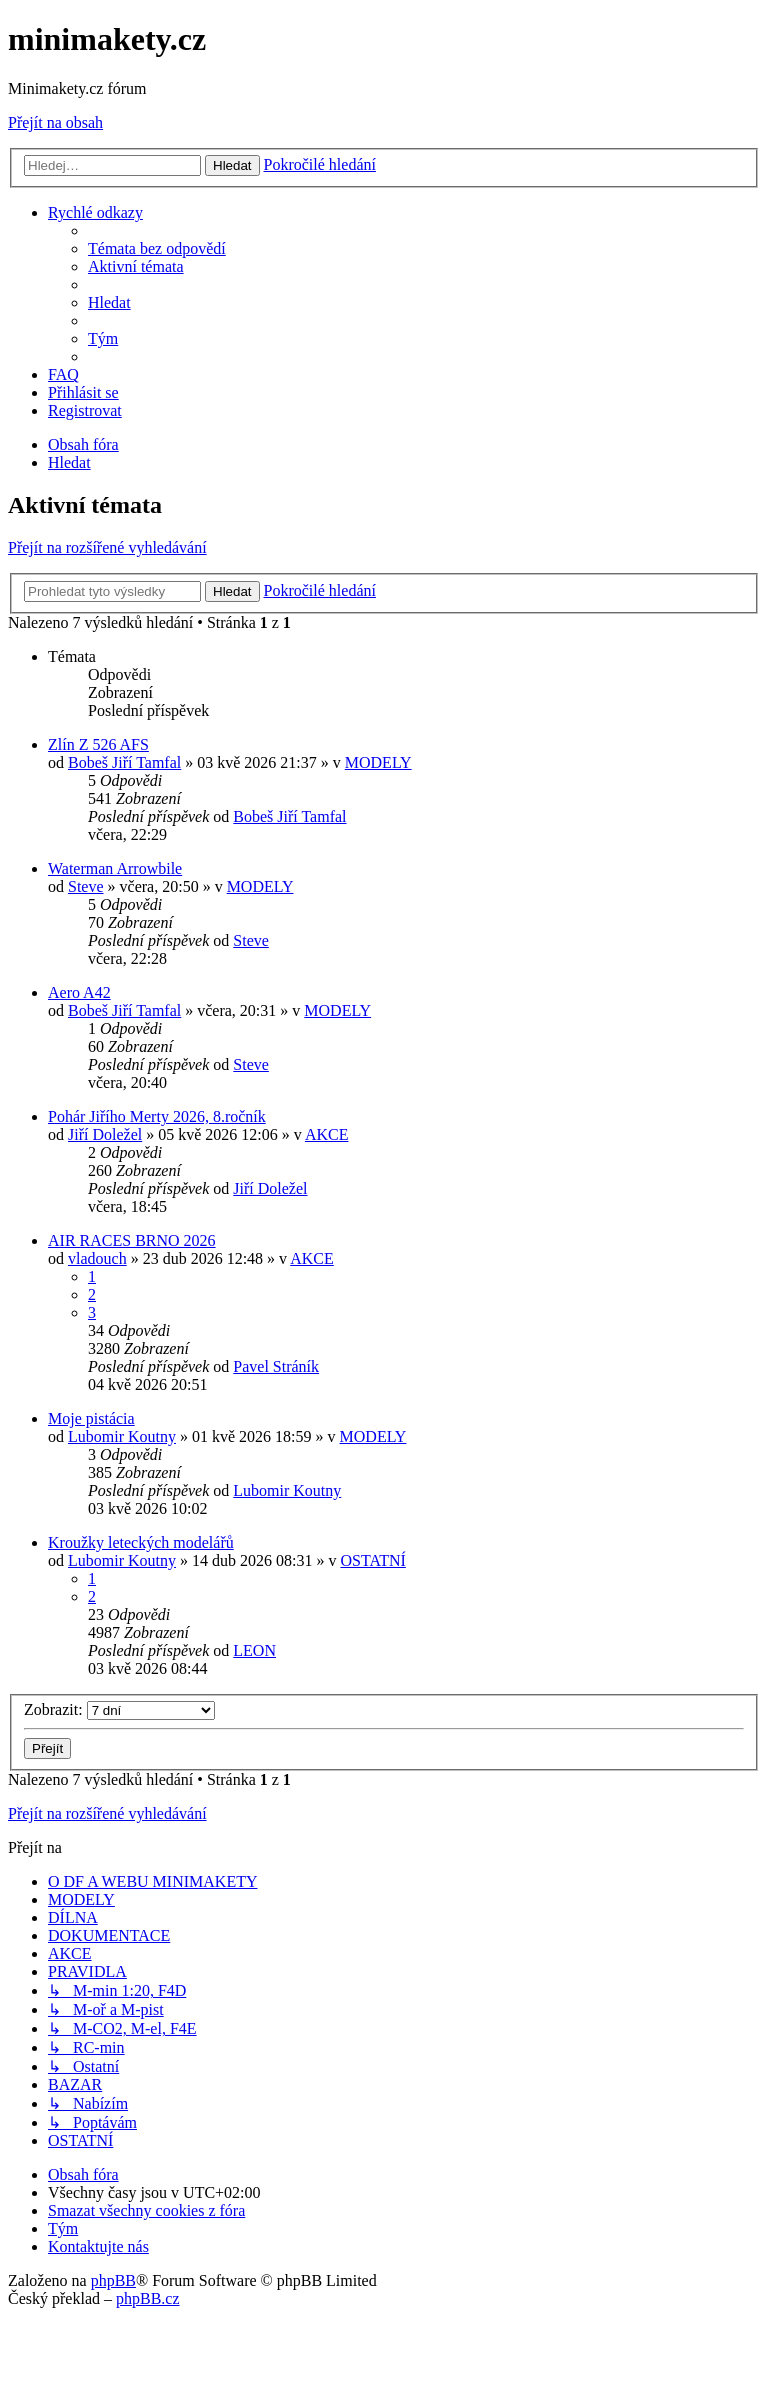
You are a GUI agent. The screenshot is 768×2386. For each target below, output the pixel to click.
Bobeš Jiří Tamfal (124, 762)
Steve (86, 886)
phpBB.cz (148, 2298)
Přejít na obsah (55, 122)
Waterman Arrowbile (115, 868)
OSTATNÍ (372, 1560)
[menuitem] (157, 248)
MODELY (378, 762)
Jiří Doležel (105, 1134)
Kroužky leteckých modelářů (141, 1542)
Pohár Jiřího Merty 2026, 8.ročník (157, 1116)
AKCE (327, 1134)
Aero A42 (79, 992)
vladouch (97, 1258)
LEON (254, 1650)
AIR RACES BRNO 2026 (132, 1240)
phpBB (113, 2280)
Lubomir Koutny (122, 1436)
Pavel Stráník (276, 1366)
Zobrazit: (119, 1709)
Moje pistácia (91, 1418)
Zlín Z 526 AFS (98, 744)
